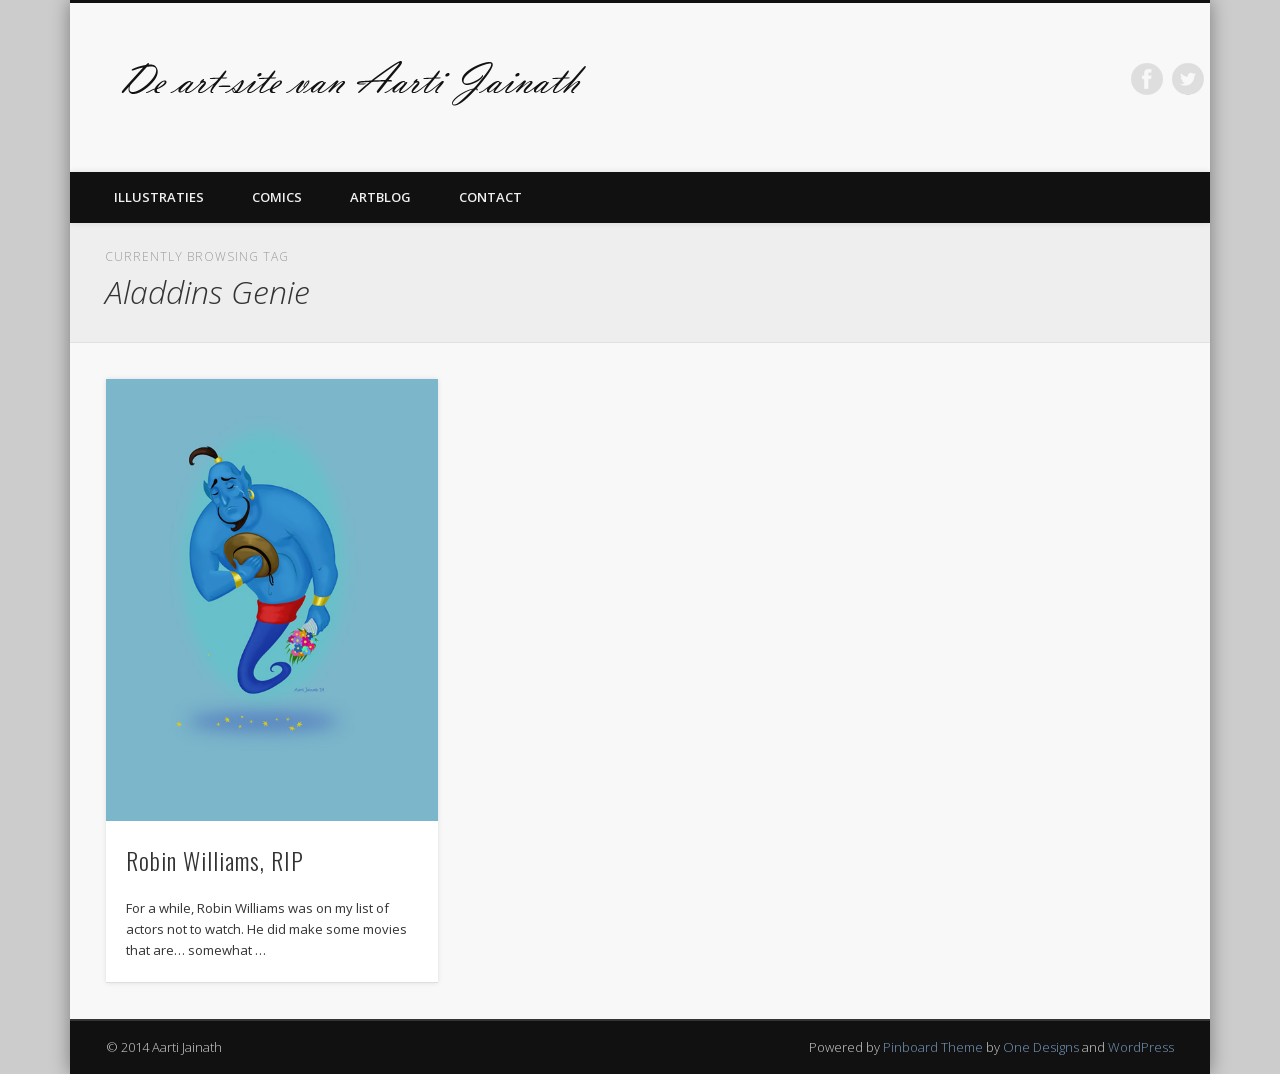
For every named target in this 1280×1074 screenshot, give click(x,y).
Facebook (1147, 79)
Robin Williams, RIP (215, 860)
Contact (490, 197)
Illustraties (159, 197)
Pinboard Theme (933, 1047)
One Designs (1041, 1047)
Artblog (380, 197)
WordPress (1141, 1047)
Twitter (1188, 79)
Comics (277, 197)
